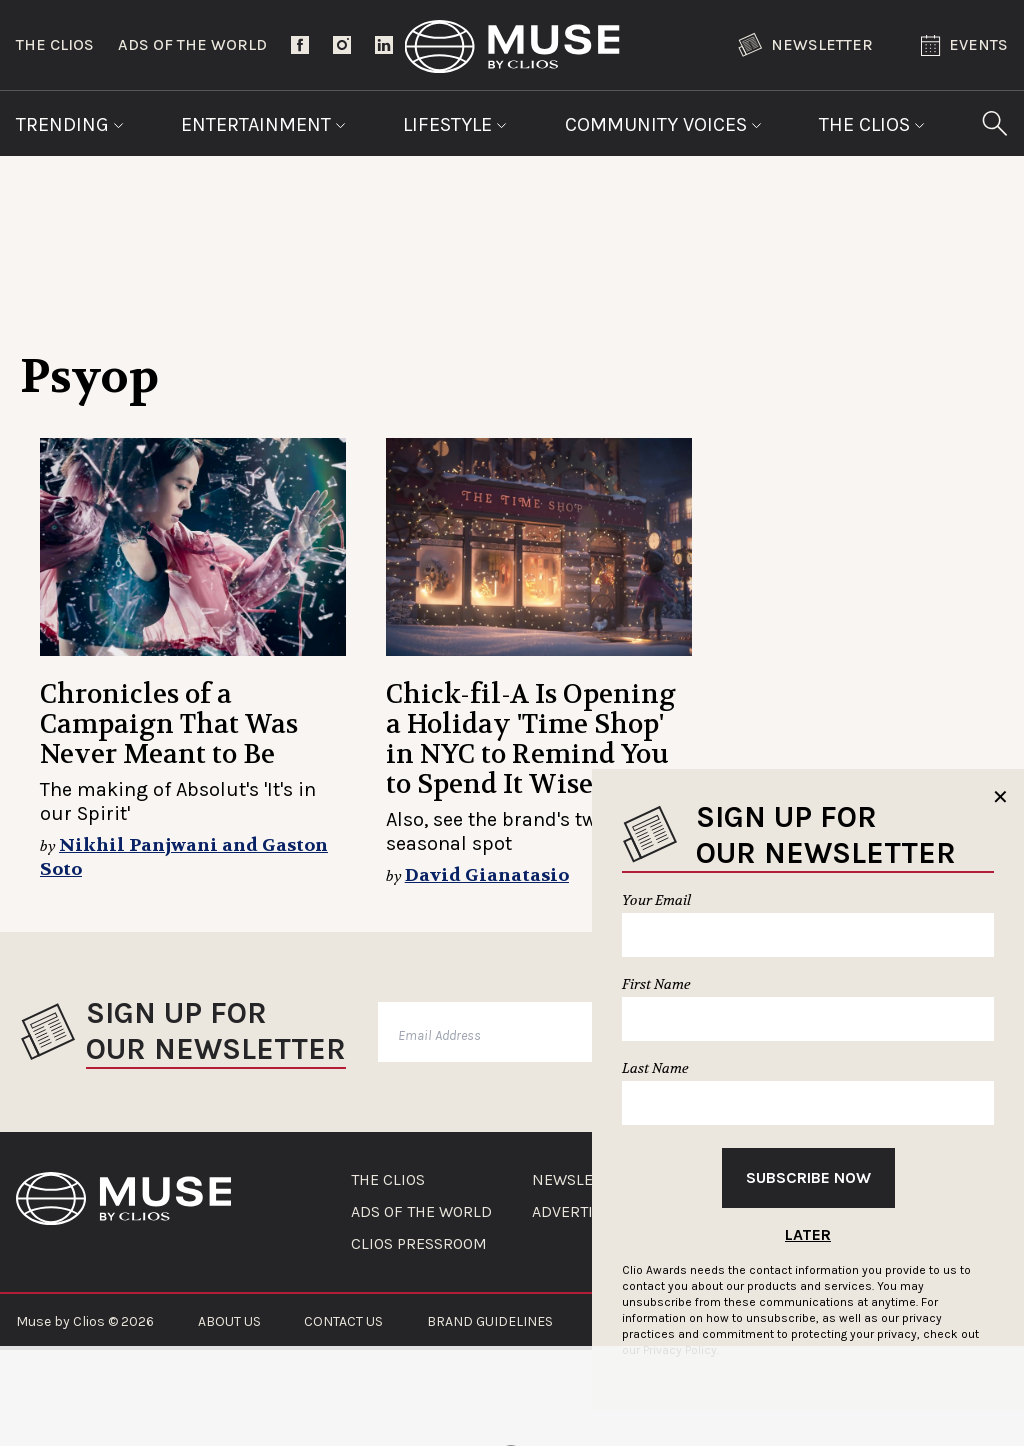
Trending (70, 124)
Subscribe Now (808, 1177)
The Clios (55, 44)
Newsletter (805, 45)
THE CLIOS (388, 1180)
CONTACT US (343, 1321)
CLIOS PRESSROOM (419, 1244)
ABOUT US (229, 1321)
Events (964, 45)
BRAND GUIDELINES (490, 1321)
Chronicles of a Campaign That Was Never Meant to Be (169, 724)
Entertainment (263, 124)
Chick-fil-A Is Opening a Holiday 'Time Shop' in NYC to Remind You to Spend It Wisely (531, 739)
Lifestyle (455, 124)
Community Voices (663, 124)
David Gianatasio (487, 875)
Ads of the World (192, 44)
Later (808, 1234)
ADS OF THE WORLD (421, 1212)
